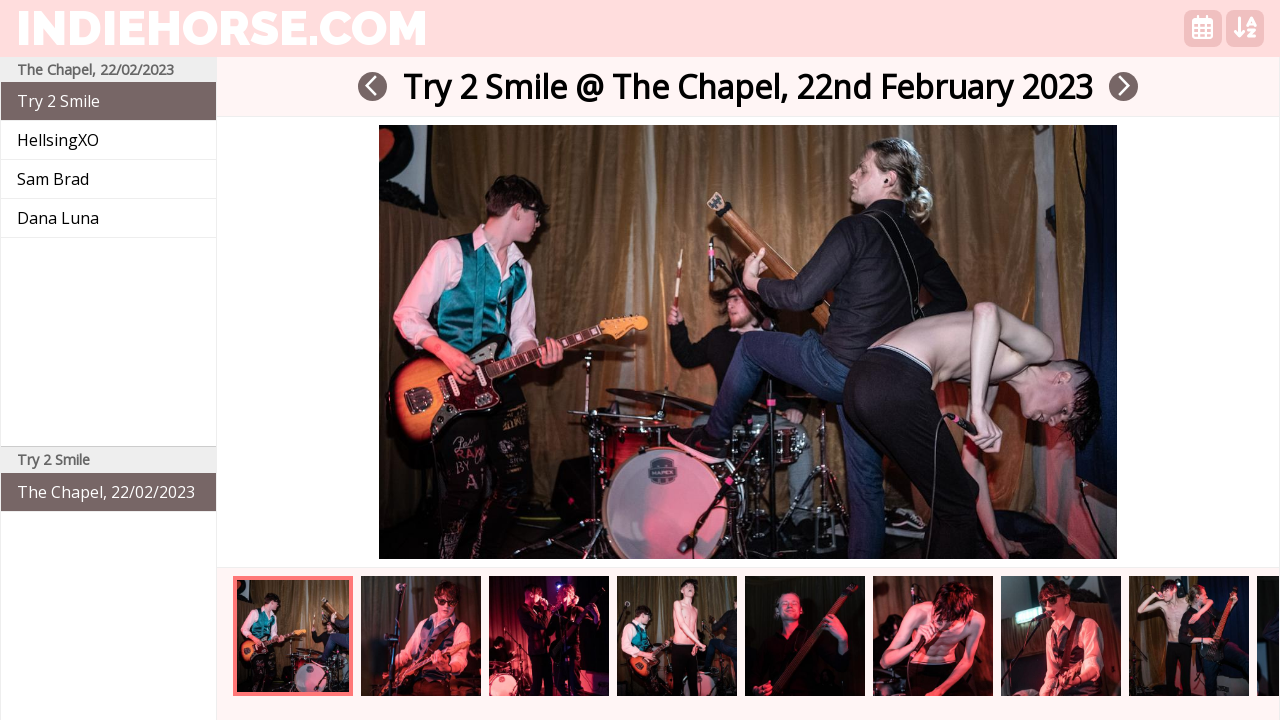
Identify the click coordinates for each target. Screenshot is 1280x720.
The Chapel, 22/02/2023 (106, 492)
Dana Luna (58, 218)
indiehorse (222, 28)
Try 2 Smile (58, 101)
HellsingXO (58, 140)
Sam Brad (53, 179)
